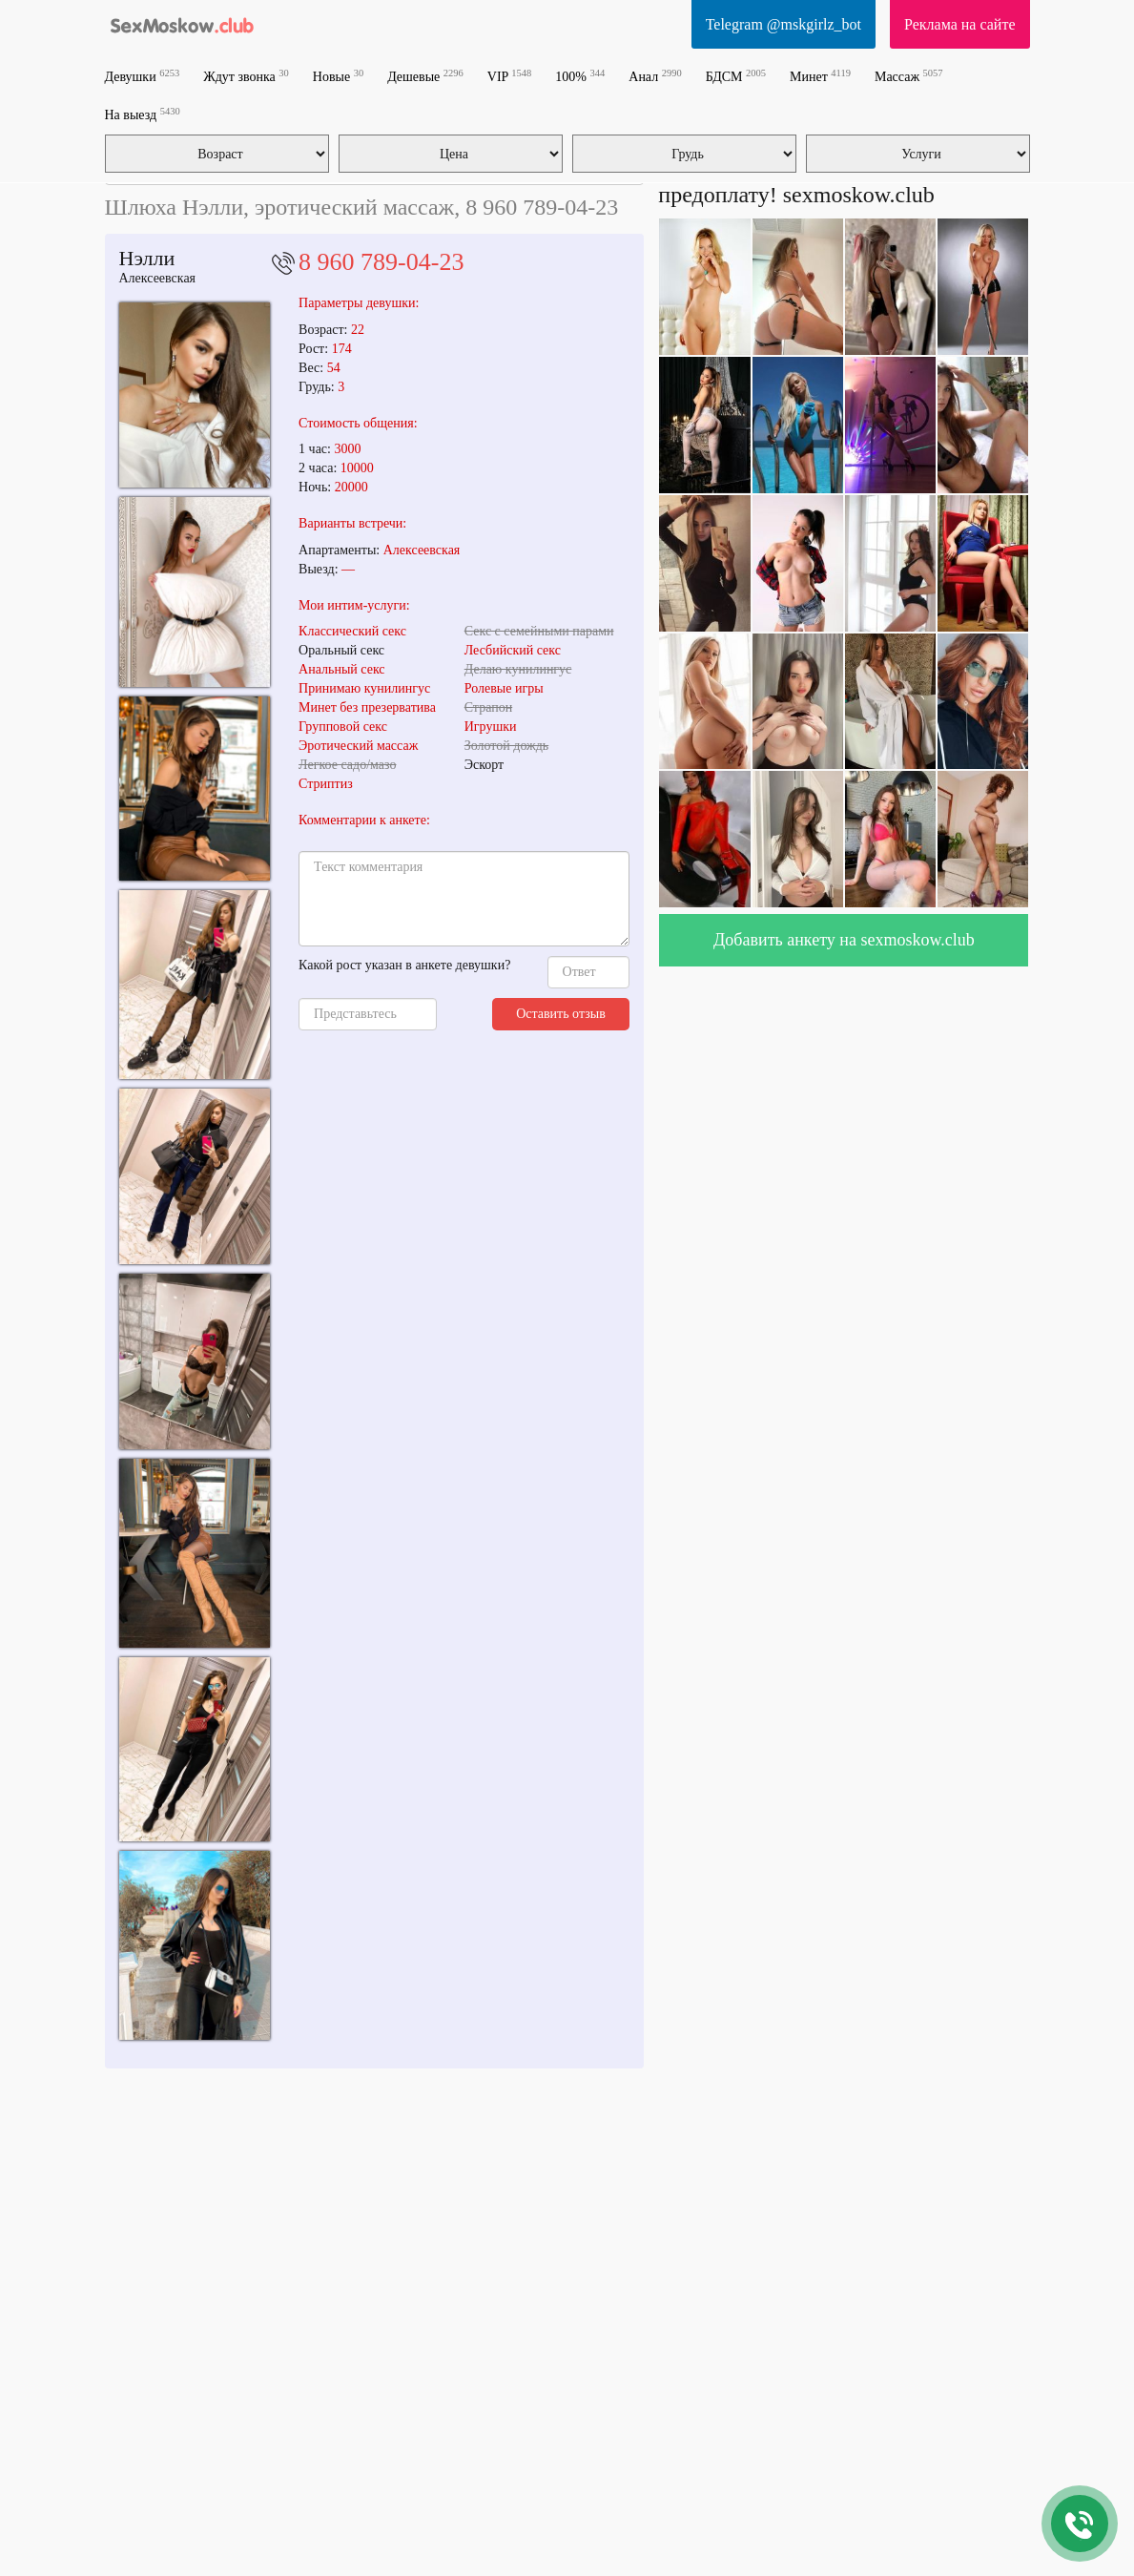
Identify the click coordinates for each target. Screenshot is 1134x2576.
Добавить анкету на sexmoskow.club (844, 939)
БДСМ (736, 76)
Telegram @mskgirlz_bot (783, 24)
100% (580, 76)
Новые (338, 76)
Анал (655, 76)
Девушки (142, 76)
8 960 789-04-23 (381, 262)
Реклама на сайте (959, 24)
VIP (509, 76)
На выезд (142, 114)
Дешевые (425, 76)
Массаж (909, 76)
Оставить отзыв (561, 1014)
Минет (820, 76)
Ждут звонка (246, 76)
